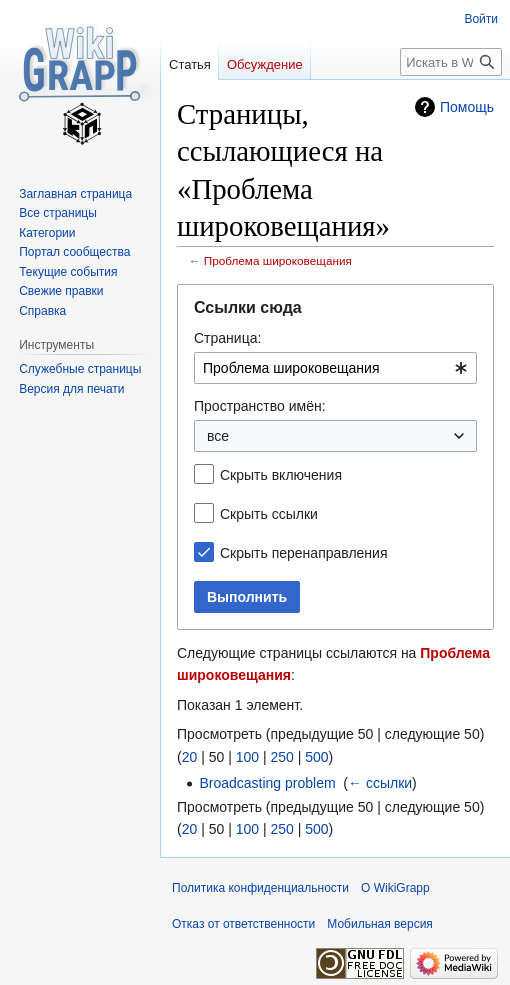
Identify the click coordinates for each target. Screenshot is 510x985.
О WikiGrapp (395, 888)
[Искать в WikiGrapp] (451, 62)
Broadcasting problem (267, 783)
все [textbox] (218, 436)
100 (247, 757)
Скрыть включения (281, 475)
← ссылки (380, 783)
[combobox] (335, 368)
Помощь (467, 107)
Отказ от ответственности (243, 924)
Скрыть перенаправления (304, 553)
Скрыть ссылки (269, 514)
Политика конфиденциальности (260, 888)
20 (190, 757)
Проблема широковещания (278, 260)
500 (316, 757)
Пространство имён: (260, 406)
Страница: (227, 338)
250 (281, 757)
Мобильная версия (380, 924)
